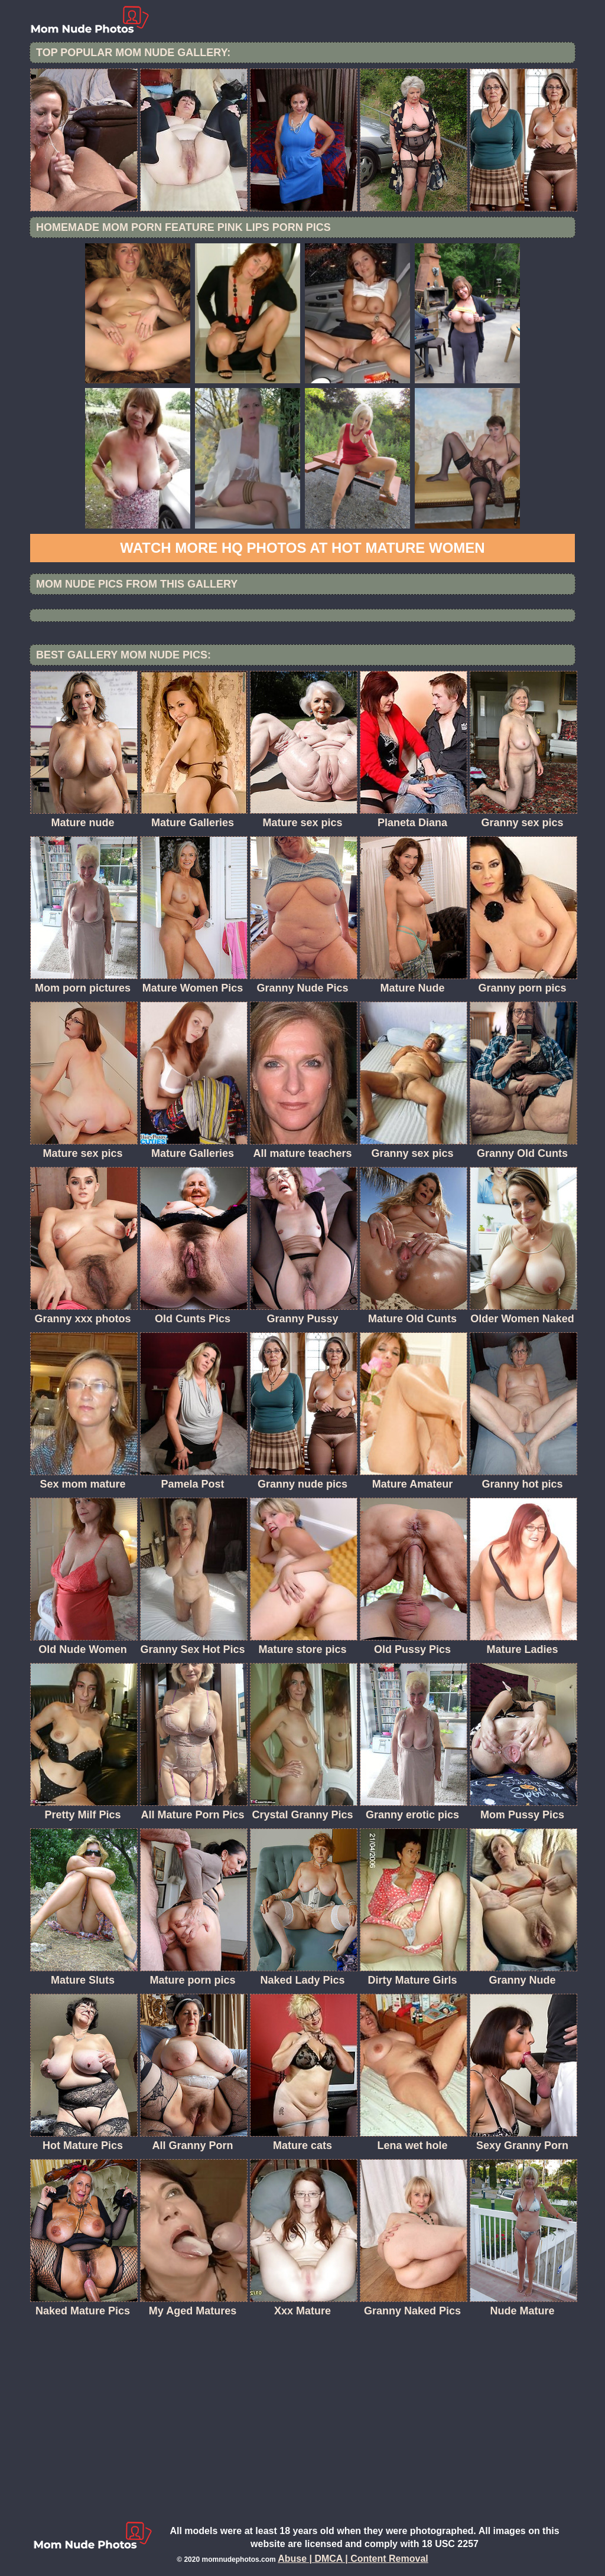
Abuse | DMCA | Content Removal (353, 2559)
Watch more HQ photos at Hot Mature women (302, 548)
